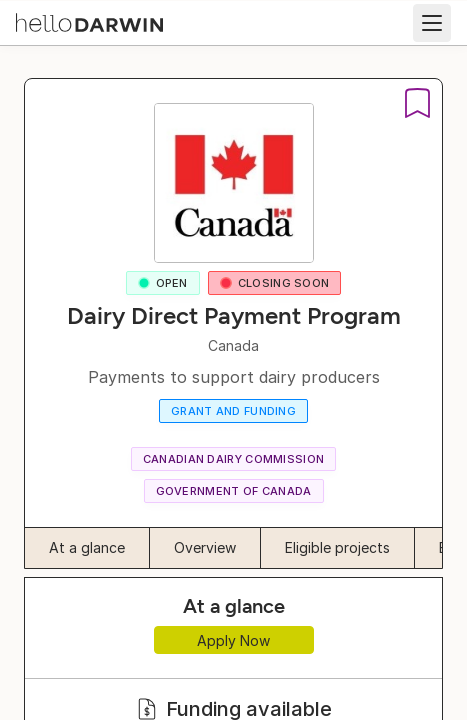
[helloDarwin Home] (89, 21)
